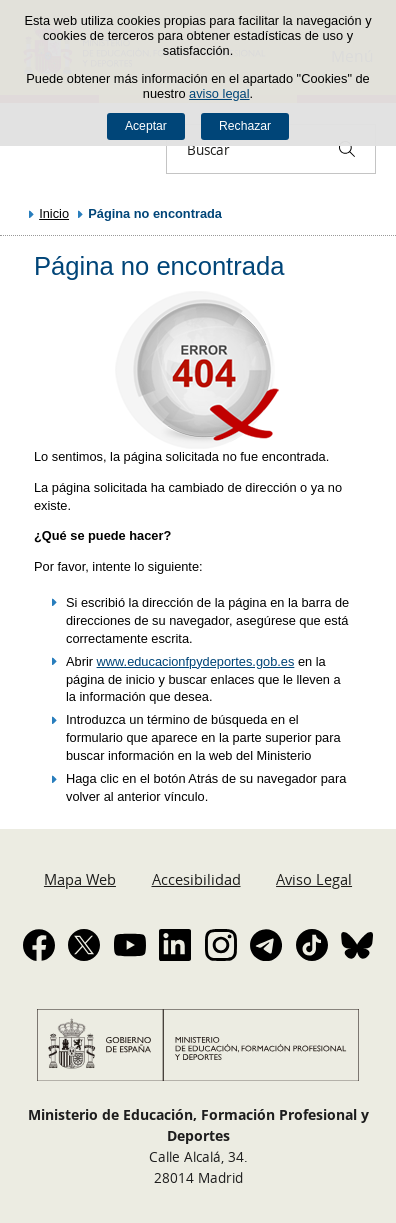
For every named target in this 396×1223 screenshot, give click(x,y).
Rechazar (245, 126)
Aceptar (146, 126)
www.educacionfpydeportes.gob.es (196, 661)
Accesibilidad (196, 879)
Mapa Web (80, 879)
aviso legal (219, 93)
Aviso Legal (314, 879)
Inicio (54, 213)
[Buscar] (347, 149)
